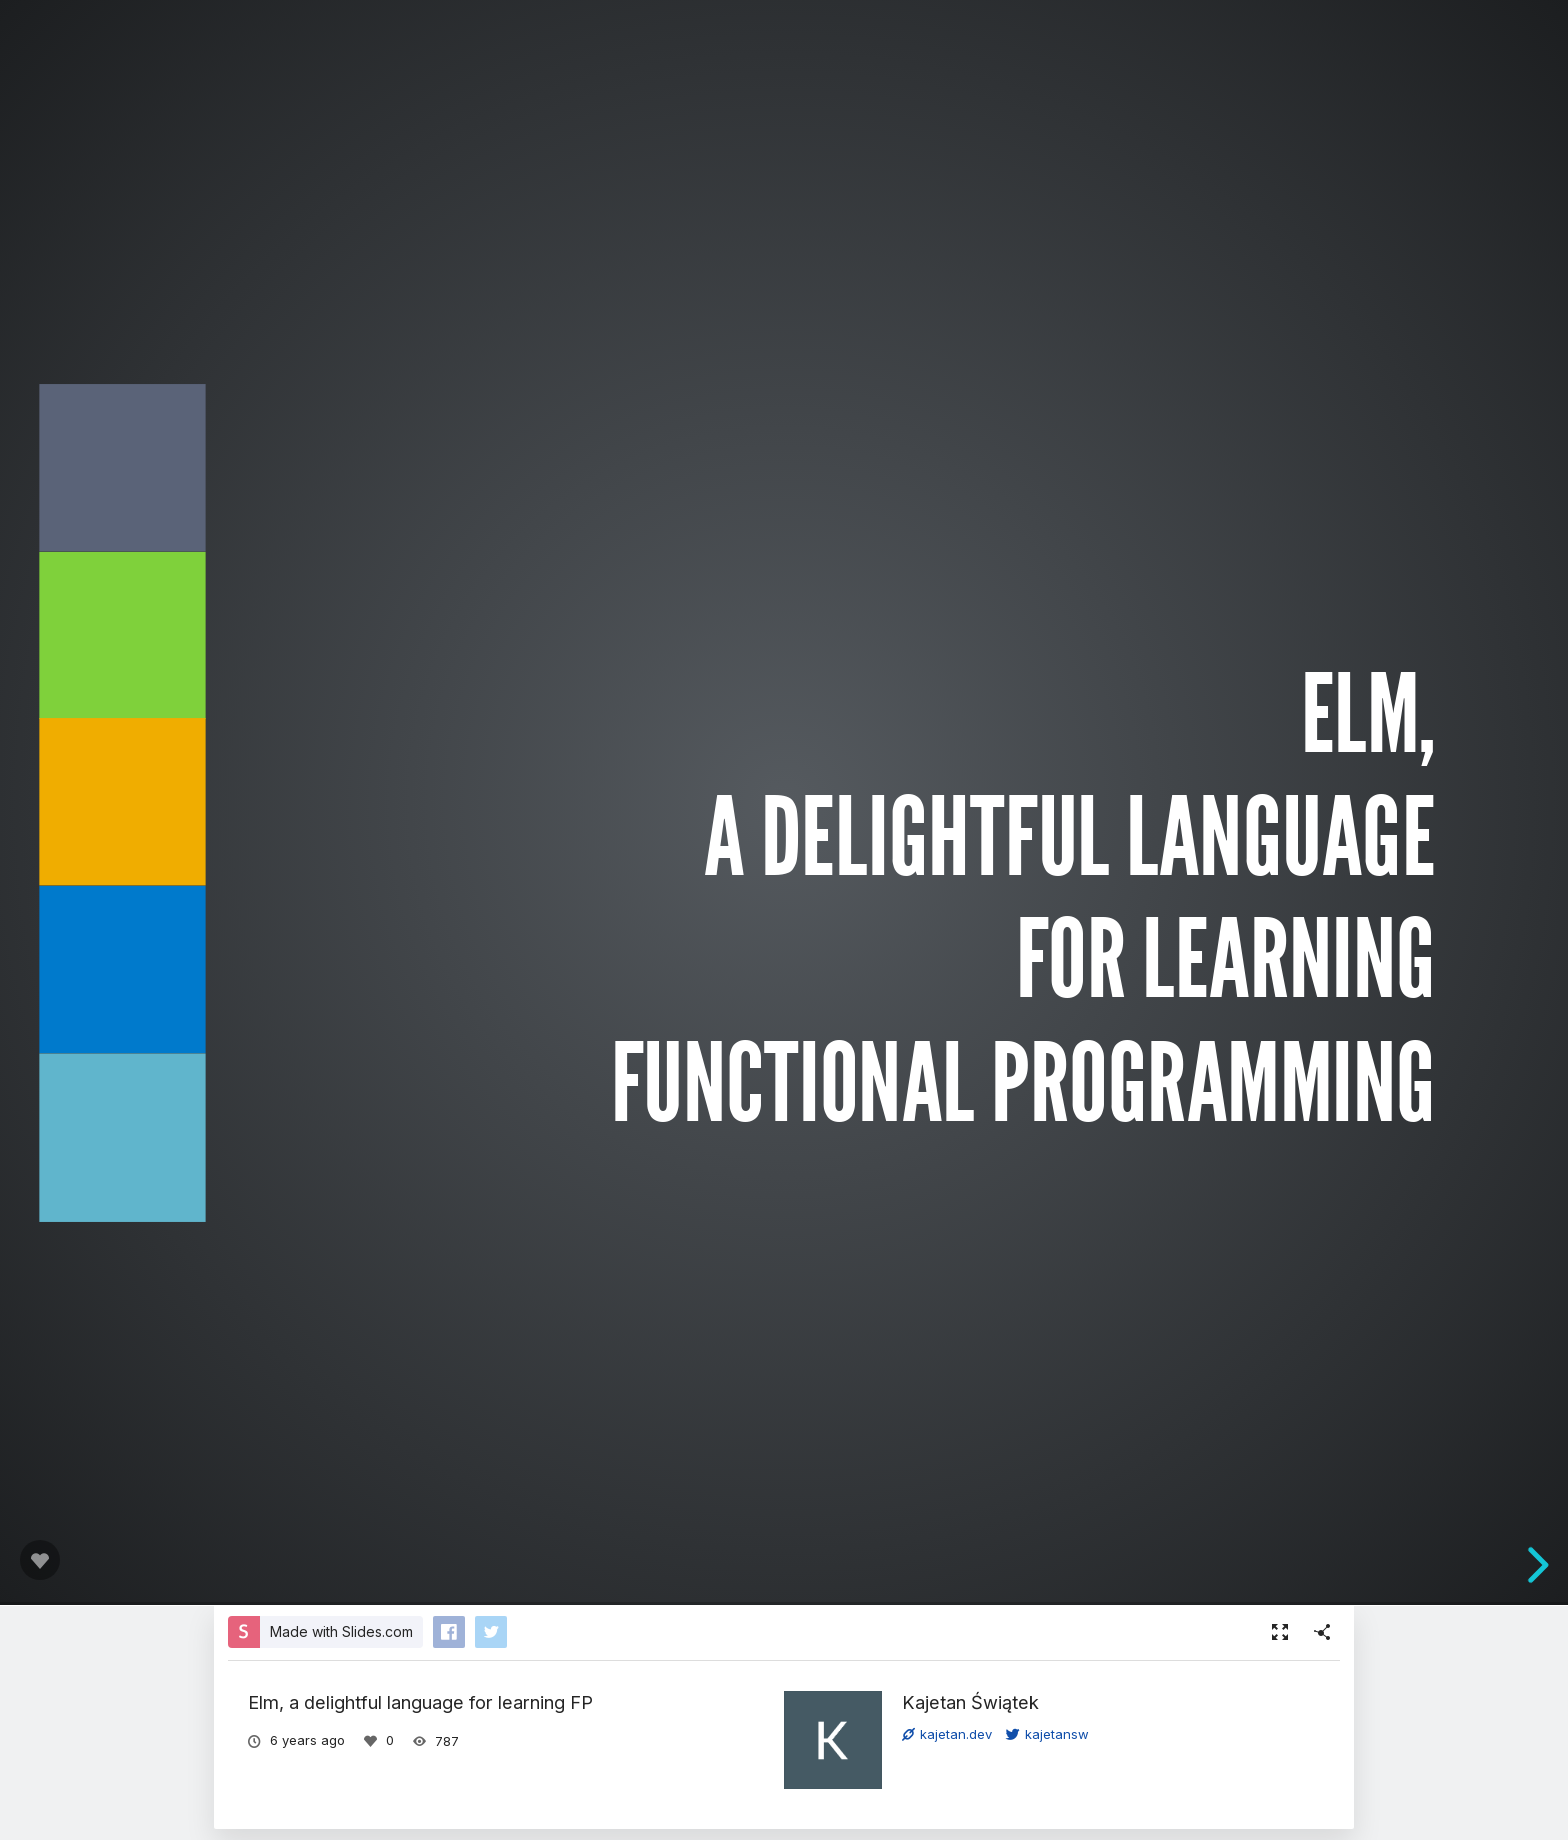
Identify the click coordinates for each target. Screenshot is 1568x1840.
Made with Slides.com (341, 1631)
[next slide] (1544, 1565)
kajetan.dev (947, 1734)
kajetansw (1047, 1734)
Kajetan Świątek (970, 1702)
